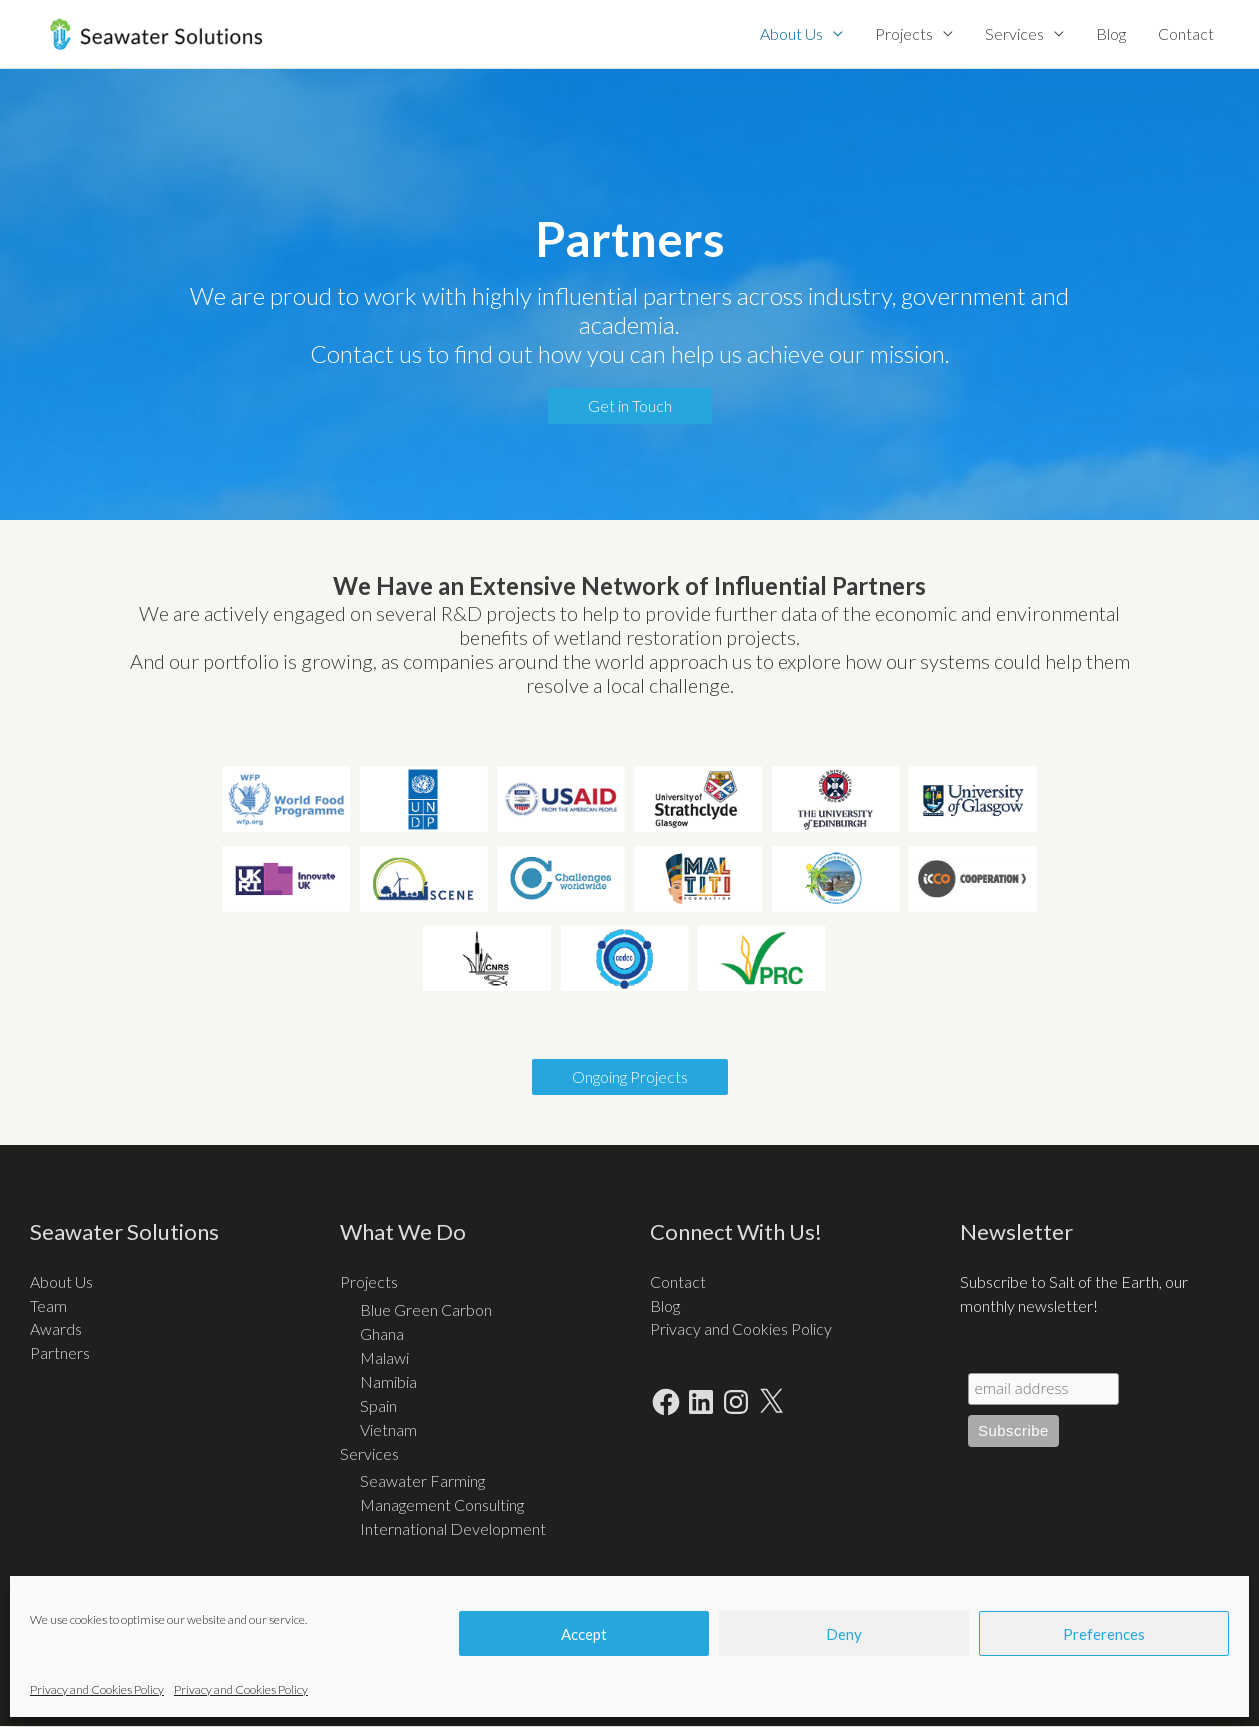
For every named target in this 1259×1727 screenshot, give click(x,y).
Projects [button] (904, 33)
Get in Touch (630, 406)
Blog (1111, 33)
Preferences (1104, 1634)
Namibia (388, 1381)
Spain (378, 1405)
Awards (56, 1329)
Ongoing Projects (630, 1076)
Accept (584, 1634)
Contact (1186, 33)
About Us (61, 1281)
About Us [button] (791, 33)
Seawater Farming (422, 1481)
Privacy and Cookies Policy (97, 1689)
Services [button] (1014, 33)
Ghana (382, 1333)
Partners (60, 1353)
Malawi (384, 1357)
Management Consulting (442, 1505)
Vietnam (388, 1429)
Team (48, 1305)
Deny (844, 1634)
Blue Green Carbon (426, 1309)
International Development (453, 1529)
